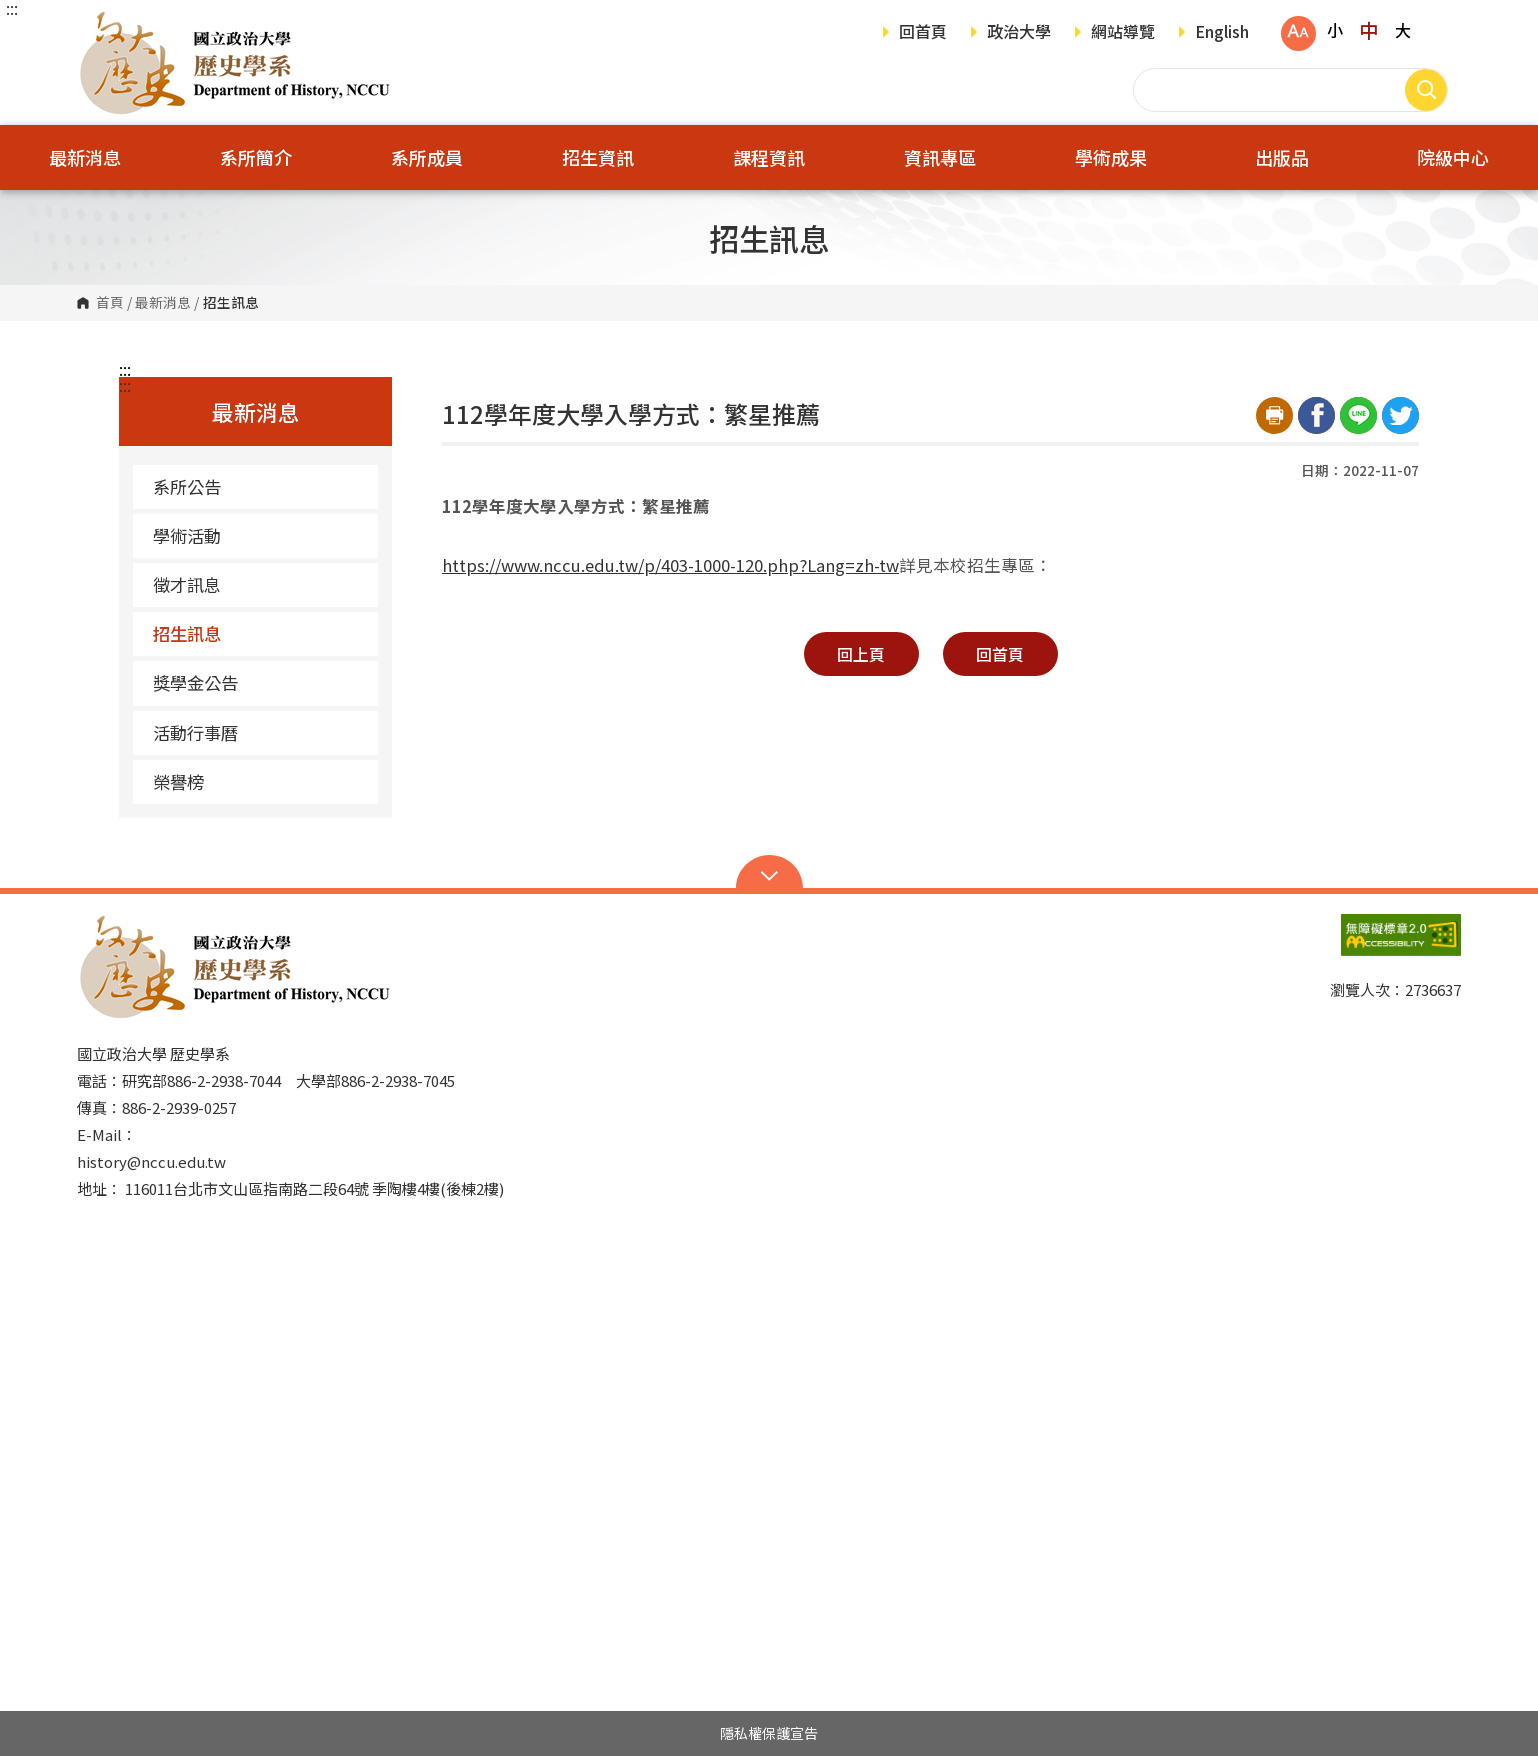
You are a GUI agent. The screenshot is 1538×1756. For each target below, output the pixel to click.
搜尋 (1426, 90)
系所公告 (187, 486)
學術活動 (187, 535)
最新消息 (85, 157)
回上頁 (861, 654)
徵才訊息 (187, 584)
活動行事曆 (195, 732)
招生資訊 (598, 157)
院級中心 (1453, 157)
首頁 (110, 303)
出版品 (1282, 157)
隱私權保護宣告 (769, 1733)
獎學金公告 (195, 682)
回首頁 (923, 33)
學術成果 (1111, 157)
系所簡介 (256, 157)
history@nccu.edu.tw (151, 1161)
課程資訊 (769, 157)
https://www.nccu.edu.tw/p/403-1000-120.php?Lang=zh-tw (670, 565)
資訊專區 (940, 157)
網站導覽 (1123, 33)
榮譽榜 (178, 781)
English (1222, 33)
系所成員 (427, 157)
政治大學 (1019, 33)
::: (12, 8)
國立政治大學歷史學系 (97, 24)
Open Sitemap (769, 874)
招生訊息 (187, 633)
